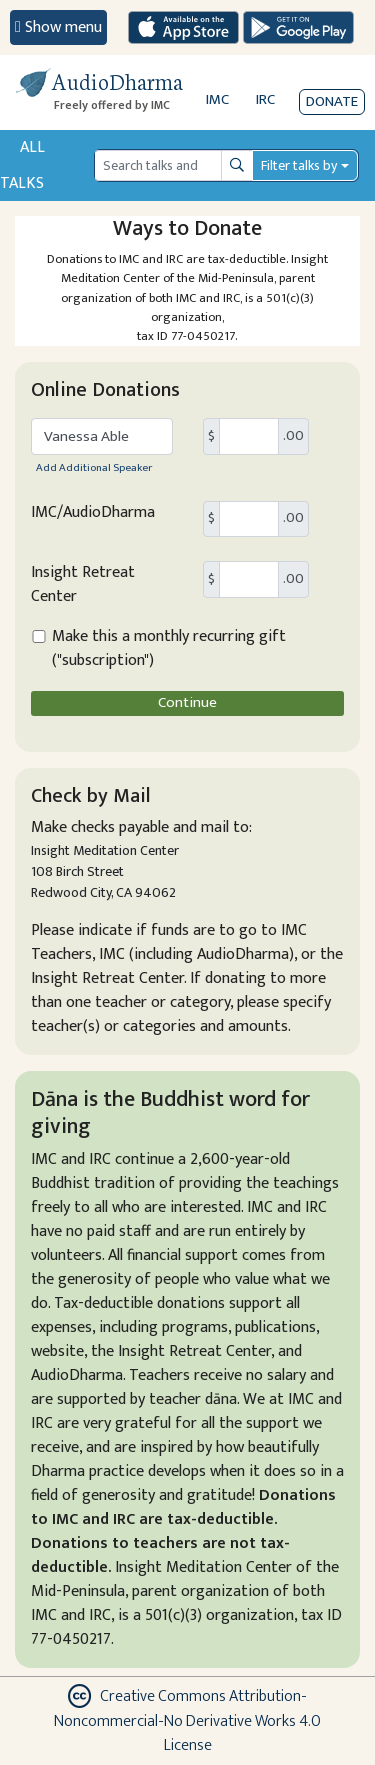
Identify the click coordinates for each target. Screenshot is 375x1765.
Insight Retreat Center (83, 585)
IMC (217, 99)
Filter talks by (299, 165)
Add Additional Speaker (94, 467)
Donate (332, 101)
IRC (265, 99)
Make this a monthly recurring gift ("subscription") (169, 649)
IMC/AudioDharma (93, 513)
